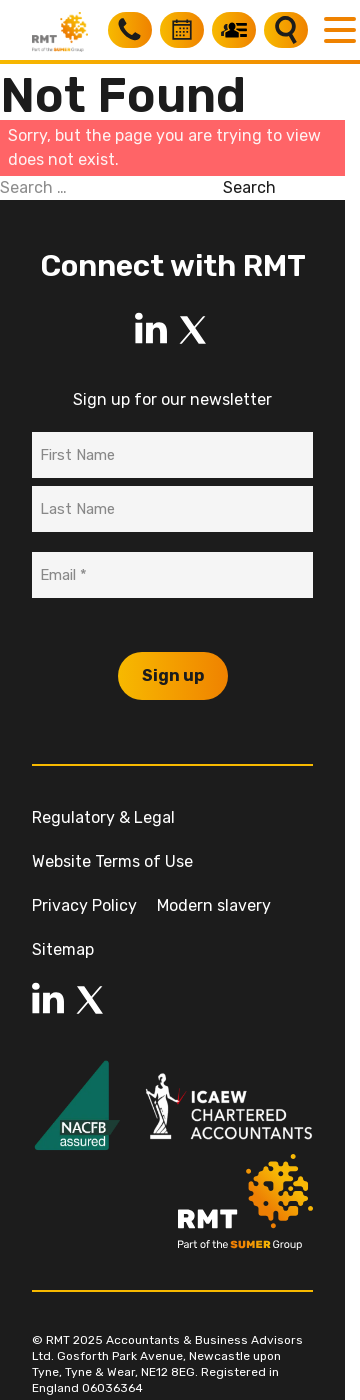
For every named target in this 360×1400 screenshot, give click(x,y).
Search (249, 187)
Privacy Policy (84, 905)
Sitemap (63, 949)
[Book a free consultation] (182, 30)
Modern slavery (214, 905)
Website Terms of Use (112, 861)
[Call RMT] (130, 30)
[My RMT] (234, 30)
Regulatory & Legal (103, 817)
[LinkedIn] (151, 330)
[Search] (286, 30)
